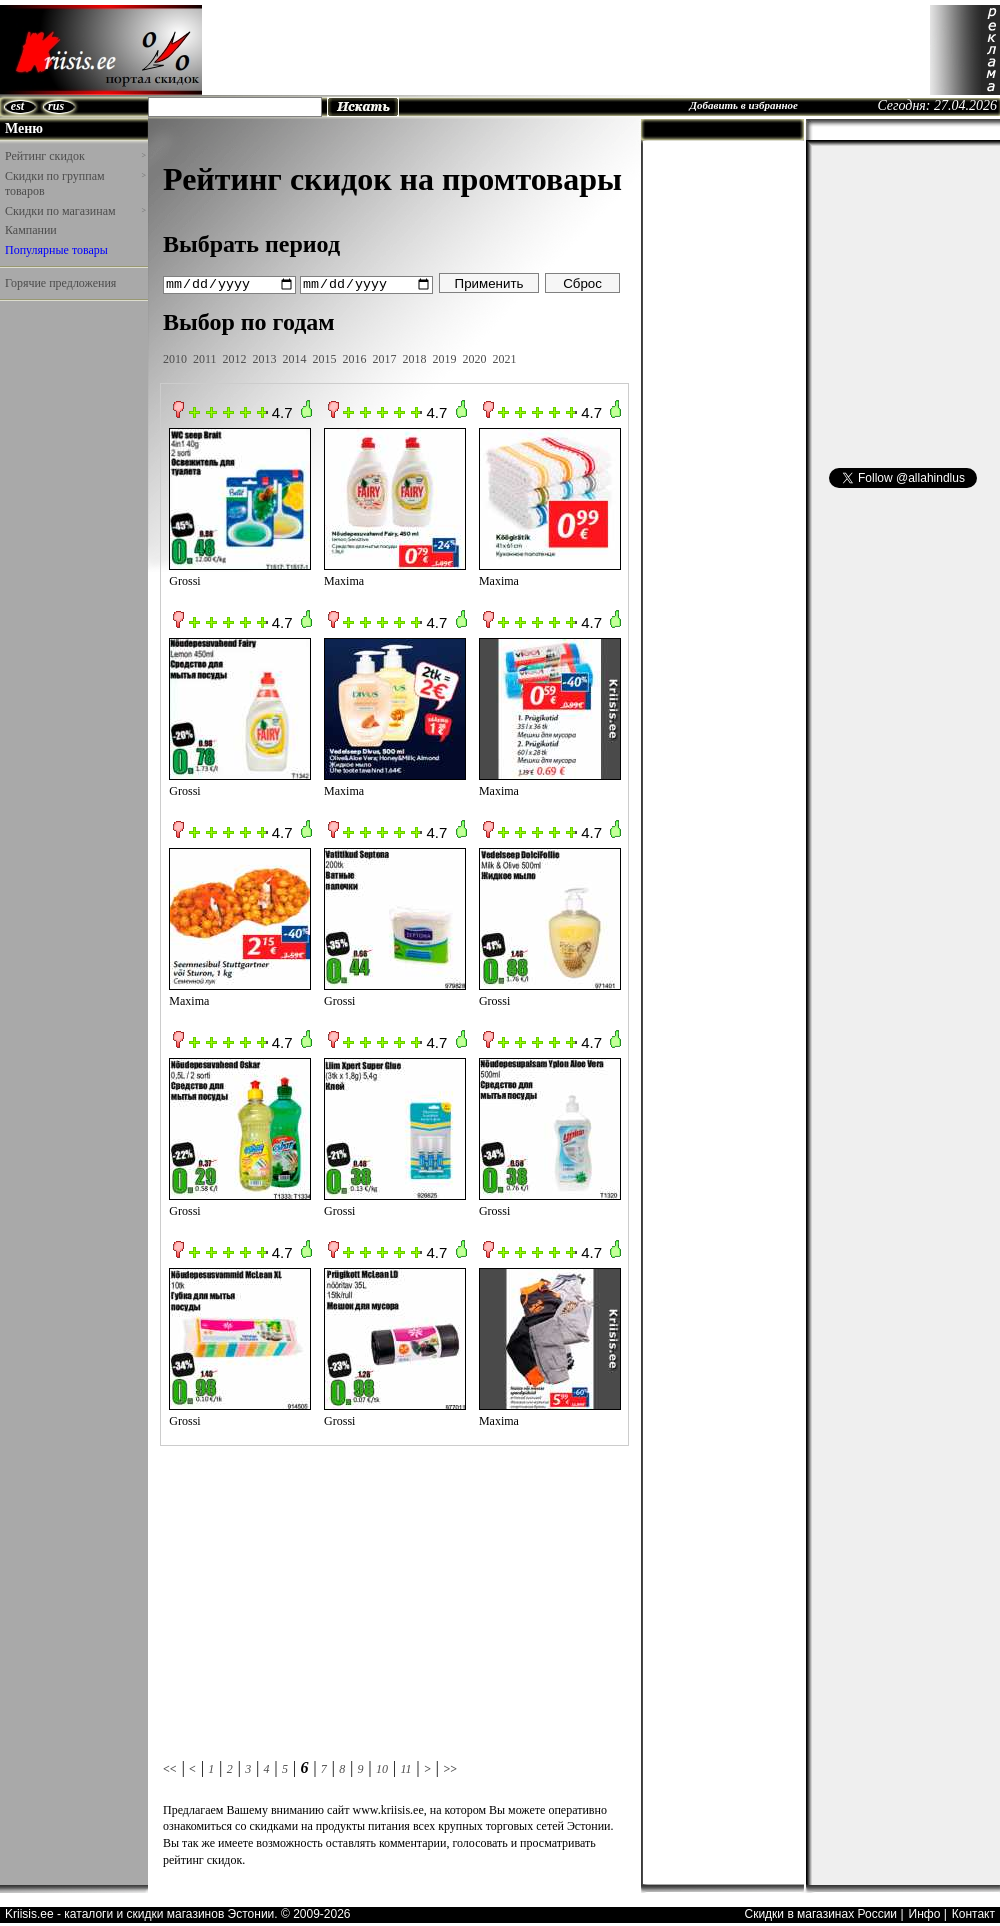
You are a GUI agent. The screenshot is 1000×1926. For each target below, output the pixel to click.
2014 (295, 358)
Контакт (973, 1913)
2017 (385, 358)
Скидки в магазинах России (820, 1913)
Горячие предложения (60, 283)
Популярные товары (56, 250)
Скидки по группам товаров (75, 184)
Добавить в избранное (743, 105)
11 (405, 1768)
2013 (265, 358)
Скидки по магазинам (75, 211)
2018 (415, 358)
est (17, 106)
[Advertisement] (566, 50)
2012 (235, 358)
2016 (355, 358)
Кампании (31, 230)
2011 (205, 358)
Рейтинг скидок (75, 156)
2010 (175, 358)
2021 (505, 358)
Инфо (925, 1913)
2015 (325, 358)
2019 (445, 358)
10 (382, 1768)
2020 (475, 358)
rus (56, 106)
